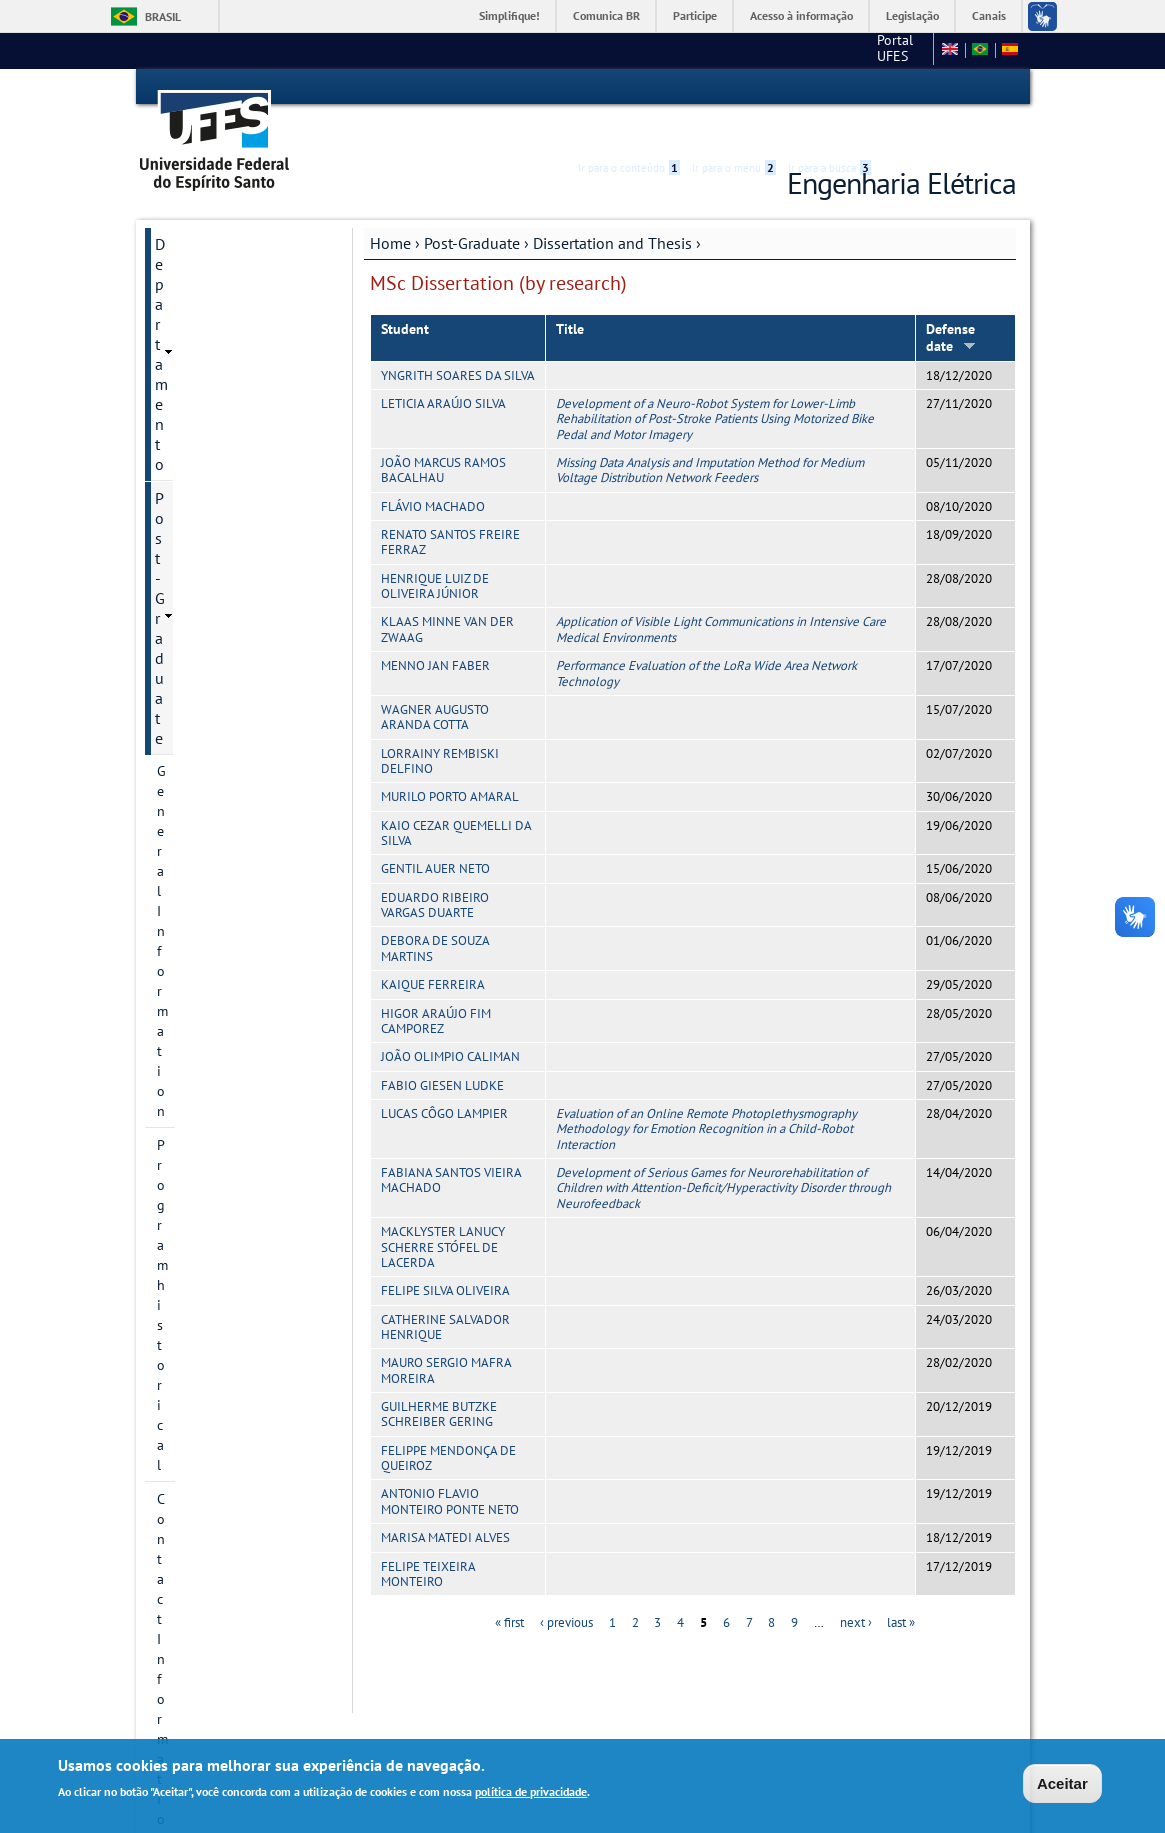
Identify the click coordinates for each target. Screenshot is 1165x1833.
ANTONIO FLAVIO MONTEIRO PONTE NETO (450, 1466)
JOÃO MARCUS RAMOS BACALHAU (443, 434)
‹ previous (566, 1587)
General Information (218, 275)
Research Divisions (213, 411)
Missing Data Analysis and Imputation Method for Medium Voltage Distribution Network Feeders (710, 434)
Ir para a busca (829, 87)
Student (405, 293)
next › (856, 1587)
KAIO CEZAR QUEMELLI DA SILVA (456, 797)
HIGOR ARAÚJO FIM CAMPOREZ (436, 985)
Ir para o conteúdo (629, 87)
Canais (989, 15)
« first (509, 1587)
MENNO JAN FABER (435, 629)
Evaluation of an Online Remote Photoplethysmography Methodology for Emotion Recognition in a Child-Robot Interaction (706, 1093)
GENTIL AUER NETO (435, 833)
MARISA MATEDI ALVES (445, 1501)
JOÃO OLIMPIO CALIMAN (450, 1021)
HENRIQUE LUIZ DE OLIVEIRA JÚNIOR (435, 550)
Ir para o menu (734, 87)
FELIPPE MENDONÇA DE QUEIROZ (448, 1422)
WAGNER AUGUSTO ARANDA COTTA (435, 681)
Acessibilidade (896, 87)
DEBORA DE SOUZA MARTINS (435, 913)
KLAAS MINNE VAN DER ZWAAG (447, 594)
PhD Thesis (209, 736)
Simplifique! (509, 15)
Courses (181, 581)
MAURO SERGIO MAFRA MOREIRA (446, 1335)
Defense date (951, 301)
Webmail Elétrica (197, 863)
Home (390, 207)
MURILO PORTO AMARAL (450, 761)
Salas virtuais (185, 847)
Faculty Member (205, 547)
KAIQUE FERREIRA (433, 948)
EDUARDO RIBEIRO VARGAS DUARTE (435, 869)
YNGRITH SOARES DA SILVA (458, 339)
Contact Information (218, 343)
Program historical (213, 309)
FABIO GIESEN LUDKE (442, 1049)
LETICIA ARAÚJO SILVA (443, 367)
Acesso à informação (801, 15)
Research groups (207, 513)
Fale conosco (887, 50)
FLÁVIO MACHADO (433, 470)
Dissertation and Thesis (612, 207)
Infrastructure (198, 615)
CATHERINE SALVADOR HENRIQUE (445, 1291)
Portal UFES (750, 50)
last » (901, 1587)
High (920, 88)
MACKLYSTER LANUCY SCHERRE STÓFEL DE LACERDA (443, 1211)
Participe (695, 15)
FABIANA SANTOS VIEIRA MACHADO (451, 1144)
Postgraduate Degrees (224, 377)
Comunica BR (606, 15)
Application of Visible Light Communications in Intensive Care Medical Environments (721, 594)
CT (820, 50)
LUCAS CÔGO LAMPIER (444, 1077)
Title (570, 293)
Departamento (203, 208)
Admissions (191, 479)
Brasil (163, 16)
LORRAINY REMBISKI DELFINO (440, 725)
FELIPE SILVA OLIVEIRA (445, 1255)
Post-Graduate (472, 207)
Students (184, 804)
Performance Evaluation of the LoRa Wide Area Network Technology (706, 637)
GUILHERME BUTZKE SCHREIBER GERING (439, 1378)
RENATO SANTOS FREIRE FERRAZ (450, 506)
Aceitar (1062, 1783)
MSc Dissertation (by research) (237, 692)
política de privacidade (531, 1791)
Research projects (210, 445)
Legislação (912, 15)
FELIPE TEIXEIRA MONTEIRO (428, 1538)
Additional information (227, 770)
